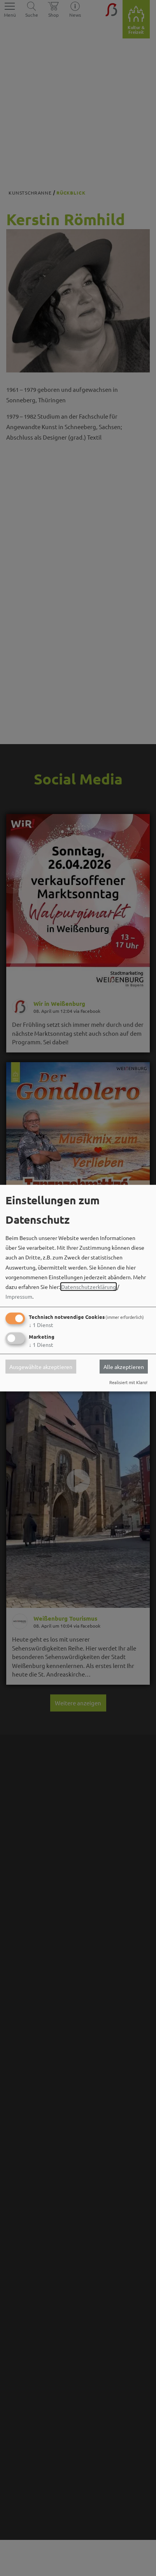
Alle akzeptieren (123, 1366)
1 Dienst (41, 1324)
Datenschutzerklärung (88, 1286)
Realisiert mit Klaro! (128, 1382)
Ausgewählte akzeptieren (40, 1366)
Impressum (18, 1296)
